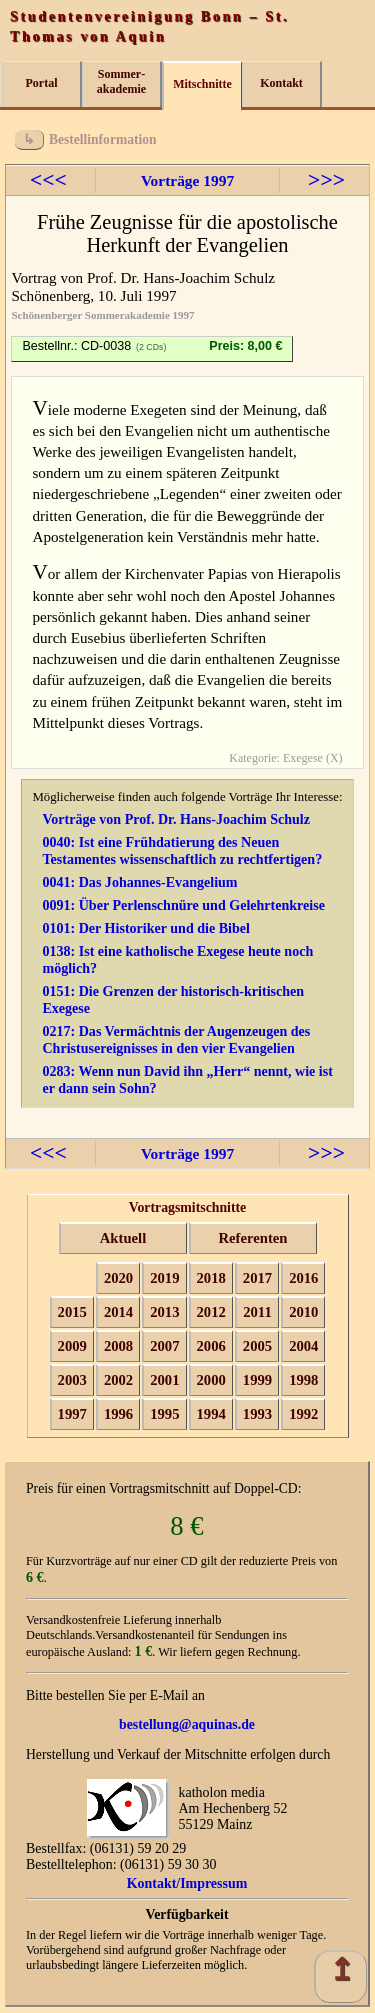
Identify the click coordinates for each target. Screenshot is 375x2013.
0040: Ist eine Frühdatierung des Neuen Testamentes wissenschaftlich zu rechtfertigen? (182, 850)
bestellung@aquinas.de (187, 1724)
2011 (257, 1312)
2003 (72, 1380)
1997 (72, 1414)
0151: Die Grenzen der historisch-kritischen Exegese (173, 999)
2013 (164, 1312)
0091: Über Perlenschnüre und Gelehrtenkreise (183, 905)
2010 (303, 1312)
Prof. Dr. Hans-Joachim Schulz (181, 277)
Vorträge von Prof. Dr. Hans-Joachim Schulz (176, 819)
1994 (211, 1414)
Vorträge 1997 (187, 180)
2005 (257, 1346)
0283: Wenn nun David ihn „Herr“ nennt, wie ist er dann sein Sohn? (187, 1079)
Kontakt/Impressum (187, 1883)
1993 (257, 1414)
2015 (72, 1312)
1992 (303, 1414)
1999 (257, 1380)
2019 (164, 1278)
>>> (326, 180)
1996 (118, 1414)
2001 (164, 1380)
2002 (118, 1380)
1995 (164, 1414)
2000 (211, 1380)
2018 (211, 1278)
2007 (164, 1346)
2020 (118, 1278)
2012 (211, 1312)
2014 (118, 1312)
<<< (48, 180)
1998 (303, 1380)
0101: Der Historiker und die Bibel (145, 928)
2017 (257, 1278)
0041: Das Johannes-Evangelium (139, 882)
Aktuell (123, 1238)
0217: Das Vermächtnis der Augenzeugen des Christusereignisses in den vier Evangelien (176, 1039)
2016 (303, 1278)
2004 (303, 1346)
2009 (72, 1346)
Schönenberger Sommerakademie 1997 (102, 315)
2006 (211, 1346)
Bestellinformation (102, 139)
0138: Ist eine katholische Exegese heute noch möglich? (177, 959)
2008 (118, 1346)
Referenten (253, 1238)
